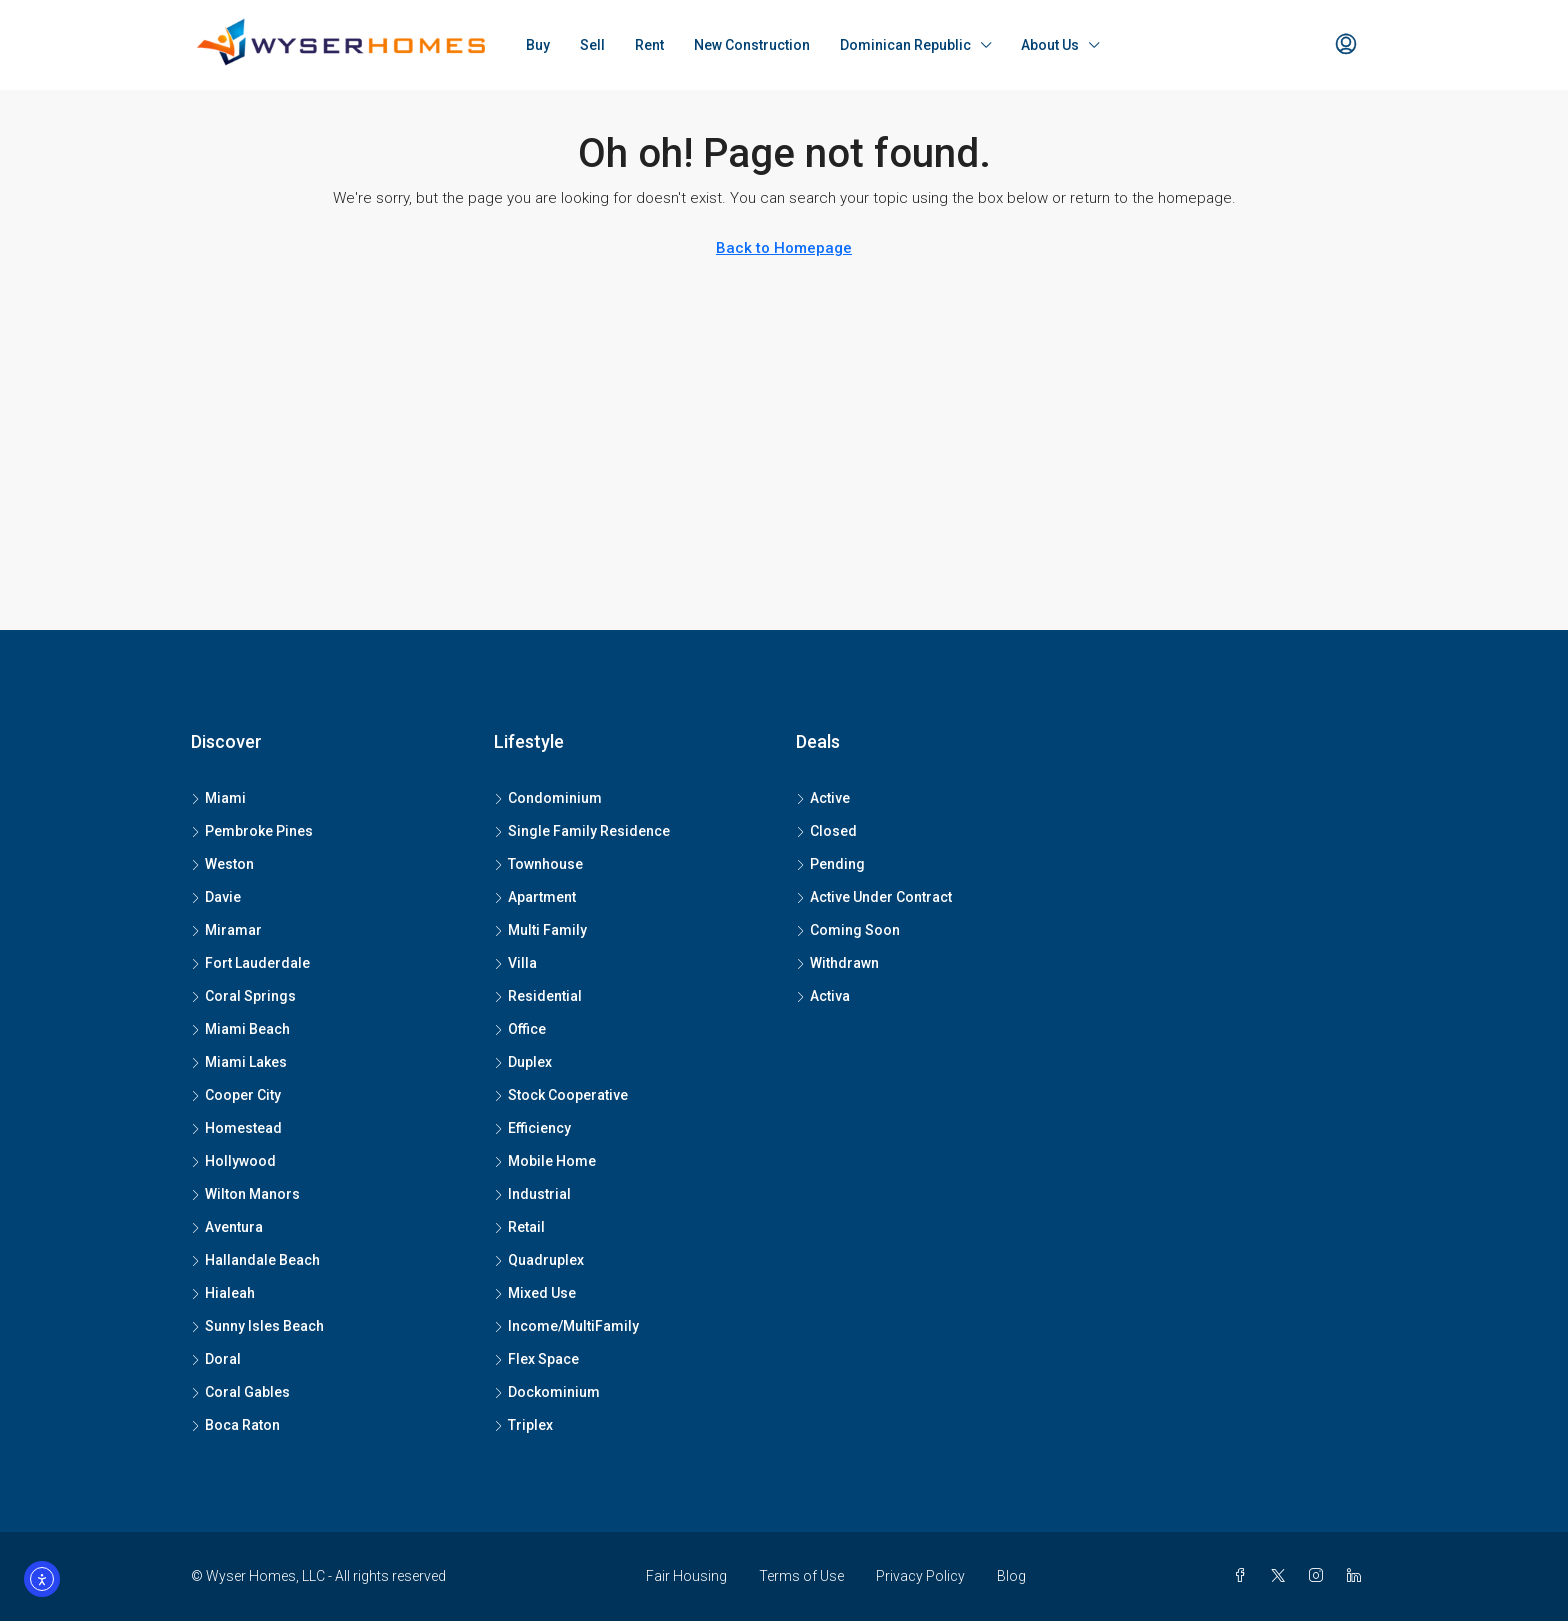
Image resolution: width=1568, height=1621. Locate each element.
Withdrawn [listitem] (837, 963)
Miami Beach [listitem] (240, 1029)
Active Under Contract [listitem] (874, 897)
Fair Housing (686, 1576)
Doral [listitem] (216, 1359)
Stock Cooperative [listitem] (561, 1095)
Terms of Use (801, 1576)
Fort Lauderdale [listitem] (250, 963)
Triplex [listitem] (523, 1425)
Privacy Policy (920, 1576)
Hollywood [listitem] (233, 1161)
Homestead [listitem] (236, 1128)
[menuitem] (1346, 45)
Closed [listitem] (826, 831)
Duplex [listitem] (523, 1062)
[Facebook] (1244, 1576)
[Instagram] (1320, 1576)
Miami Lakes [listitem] (239, 1062)
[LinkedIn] (1358, 1576)
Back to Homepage (784, 248)
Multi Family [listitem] (540, 930)
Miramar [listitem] (226, 930)
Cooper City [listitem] (236, 1095)
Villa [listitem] (515, 963)
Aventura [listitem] (227, 1227)
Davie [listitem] (216, 897)
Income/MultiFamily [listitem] (566, 1326)
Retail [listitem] (519, 1227)
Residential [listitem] (538, 996)
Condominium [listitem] (548, 798)
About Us (1050, 45)
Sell (592, 45)
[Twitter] (1282, 1576)
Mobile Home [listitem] (545, 1161)
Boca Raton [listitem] (235, 1425)
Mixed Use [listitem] (535, 1293)
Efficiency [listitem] (532, 1128)
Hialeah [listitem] (223, 1293)
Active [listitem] (823, 798)
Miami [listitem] (218, 798)
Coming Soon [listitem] (848, 930)
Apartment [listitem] (535, 897)
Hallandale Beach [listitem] (255, 1260)
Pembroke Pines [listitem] (252, 831)
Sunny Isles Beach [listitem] (257, 1326)
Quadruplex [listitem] (539, 1260)
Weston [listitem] (222, 864)
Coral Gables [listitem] (240, 1392)
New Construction (752, 45)
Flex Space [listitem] (536, 1359)
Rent (649, 45)
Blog (1011, 1576)
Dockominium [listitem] (547, 1392)
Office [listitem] (520, 1029)
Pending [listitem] (830, 864)
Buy (538, 45)
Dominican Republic (905, 45)
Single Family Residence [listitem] (582, 831)
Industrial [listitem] (532, 1194)
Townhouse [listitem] (538, 864)
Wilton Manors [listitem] (245, 1194)
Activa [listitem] (823, 996)
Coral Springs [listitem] (243, 996)
